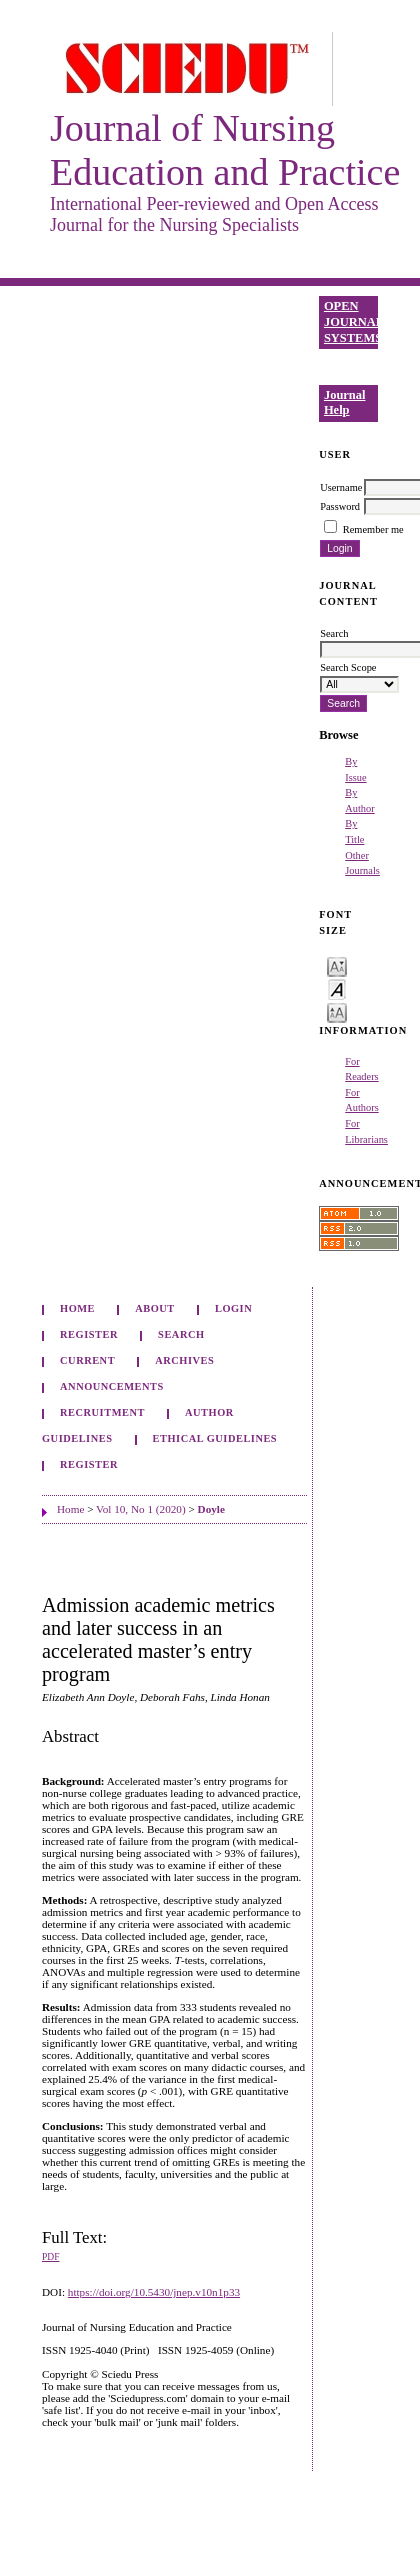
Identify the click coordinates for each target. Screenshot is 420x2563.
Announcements (112, 1386)
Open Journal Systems (351, 321)
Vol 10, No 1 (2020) (141, 1509)
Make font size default (337, 988)
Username (341, 487)
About (155, 1308)
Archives (184, 1360)
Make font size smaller (337, 965)
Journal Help (345, 403)
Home (77, 1308)
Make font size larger (337, 1011)
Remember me (373, 529)
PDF (50, 2257)
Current (87, 1360)
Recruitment (102, 1412)
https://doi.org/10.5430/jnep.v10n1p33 (154, 2292)
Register (89, 1334)
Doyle (211, 1509)
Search (181, 1334)
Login (233, 1308)
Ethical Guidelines (215, 1438)
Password (340, 506)
